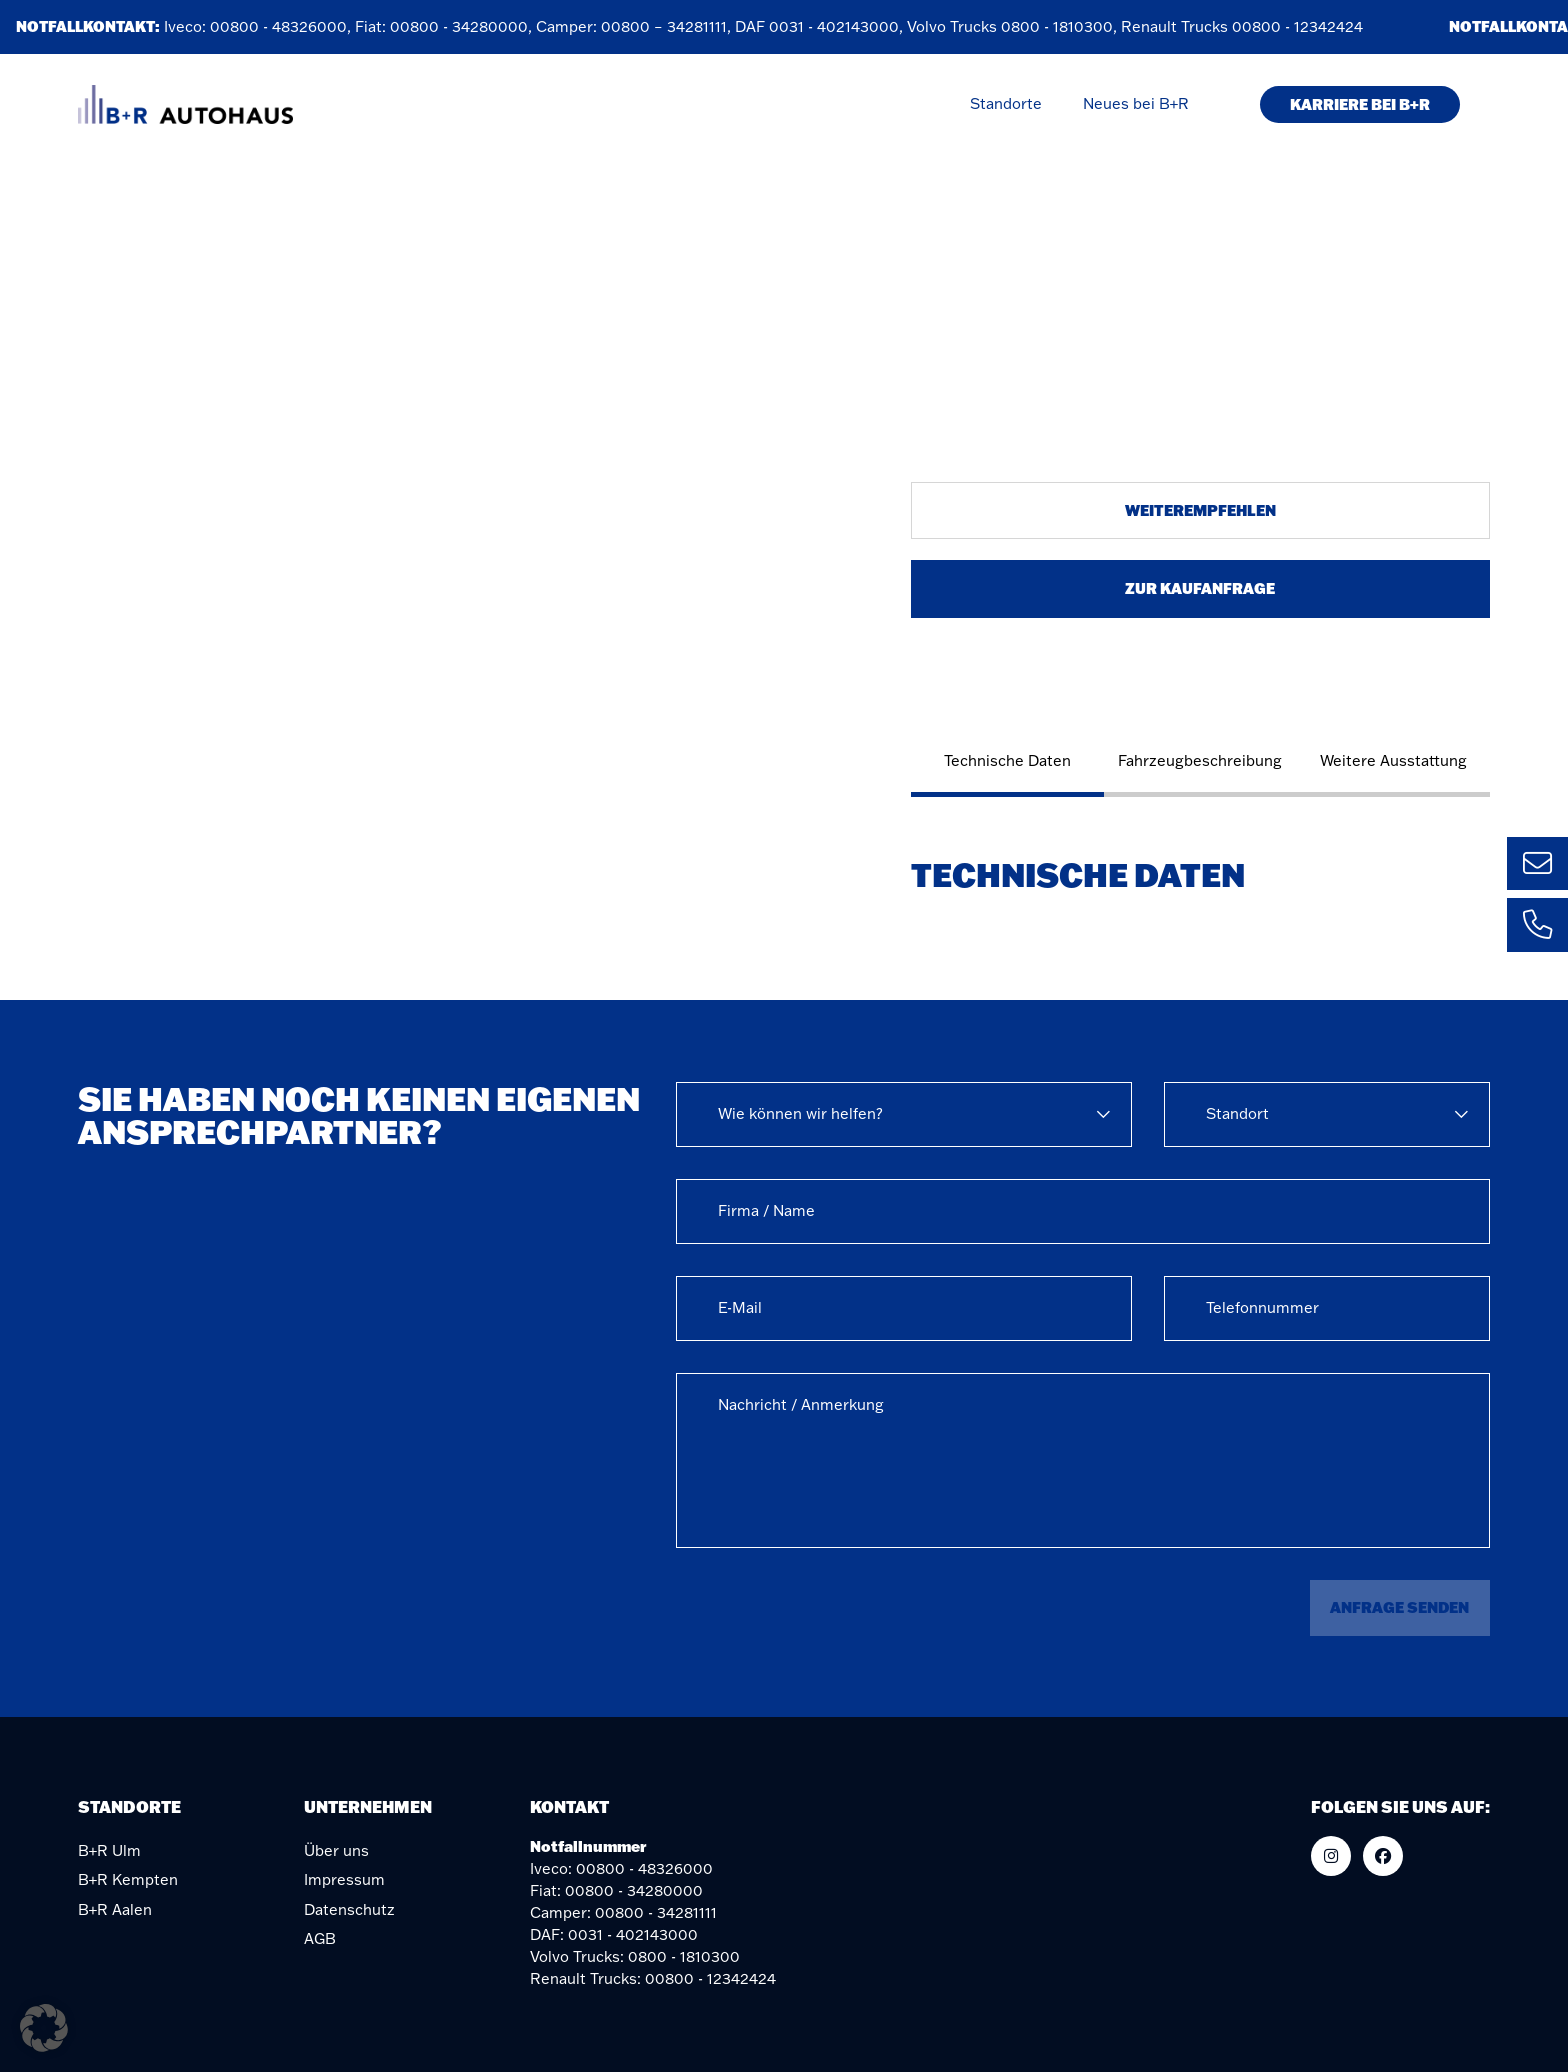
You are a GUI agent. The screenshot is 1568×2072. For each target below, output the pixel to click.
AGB (320, 1938)
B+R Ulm (109, 1850)
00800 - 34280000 (463, 26)
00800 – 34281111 (668, 26)
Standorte (1006, 103)
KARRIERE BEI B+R (1360, 104)
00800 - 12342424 (1301, 26)
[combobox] (904, 1114)
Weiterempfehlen (1200, 510)
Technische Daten (1007, 760)
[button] (44, 2028)
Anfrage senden (1399, 1607)
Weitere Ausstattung (1393, 760)
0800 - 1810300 (1061, 26)
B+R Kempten (128, 1879)
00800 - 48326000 (282, 26)
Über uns (336, 1850)
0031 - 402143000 (838, 26)
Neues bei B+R (1136, 103)
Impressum (344, 1879)
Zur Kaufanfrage (1200, 588)
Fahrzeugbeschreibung (1200, 760)
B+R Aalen (115, 1909)
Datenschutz (349, 1909)
